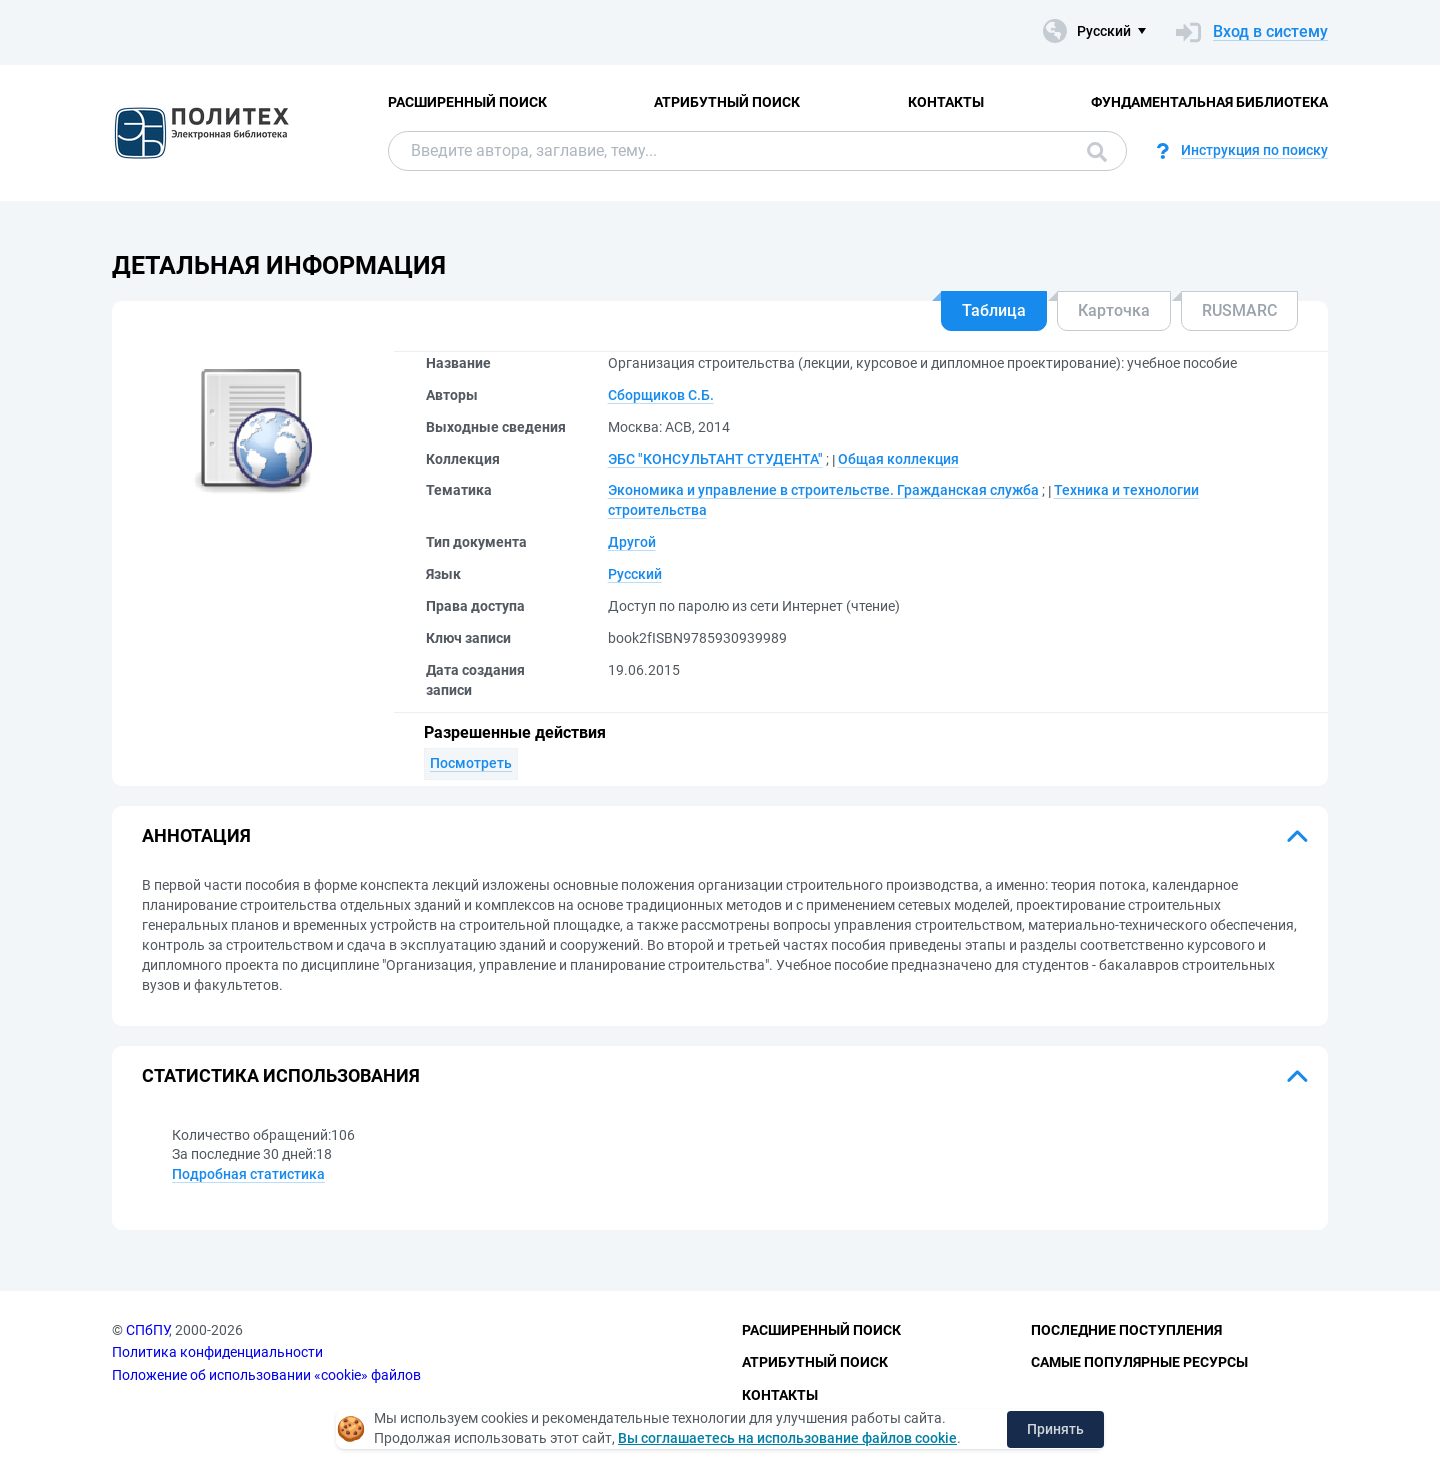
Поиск (1097, 152)
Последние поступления (1126, 1330)
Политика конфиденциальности (217, 1352)
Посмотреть (471, 763)
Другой (632, 542)
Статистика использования (281, 1075)
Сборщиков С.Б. (661, 395)
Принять (1055, 1429)
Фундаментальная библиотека (1209, 102)
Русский (635, 574)
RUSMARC (1239, 310)
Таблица (994, 310)
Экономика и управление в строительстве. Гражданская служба (823, 490)
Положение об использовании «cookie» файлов (266, 1375)
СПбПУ (147, 1330)
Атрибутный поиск (727, 102)
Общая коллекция (898, 459)
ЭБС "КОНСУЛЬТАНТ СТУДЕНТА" (715, 459)
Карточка (1114, 310)
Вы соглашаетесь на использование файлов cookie (787, 1438)
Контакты (946, 102)
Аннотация (196, 835)
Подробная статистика (248, 1174)
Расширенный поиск (467, 102)
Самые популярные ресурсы (1139, 1362)
